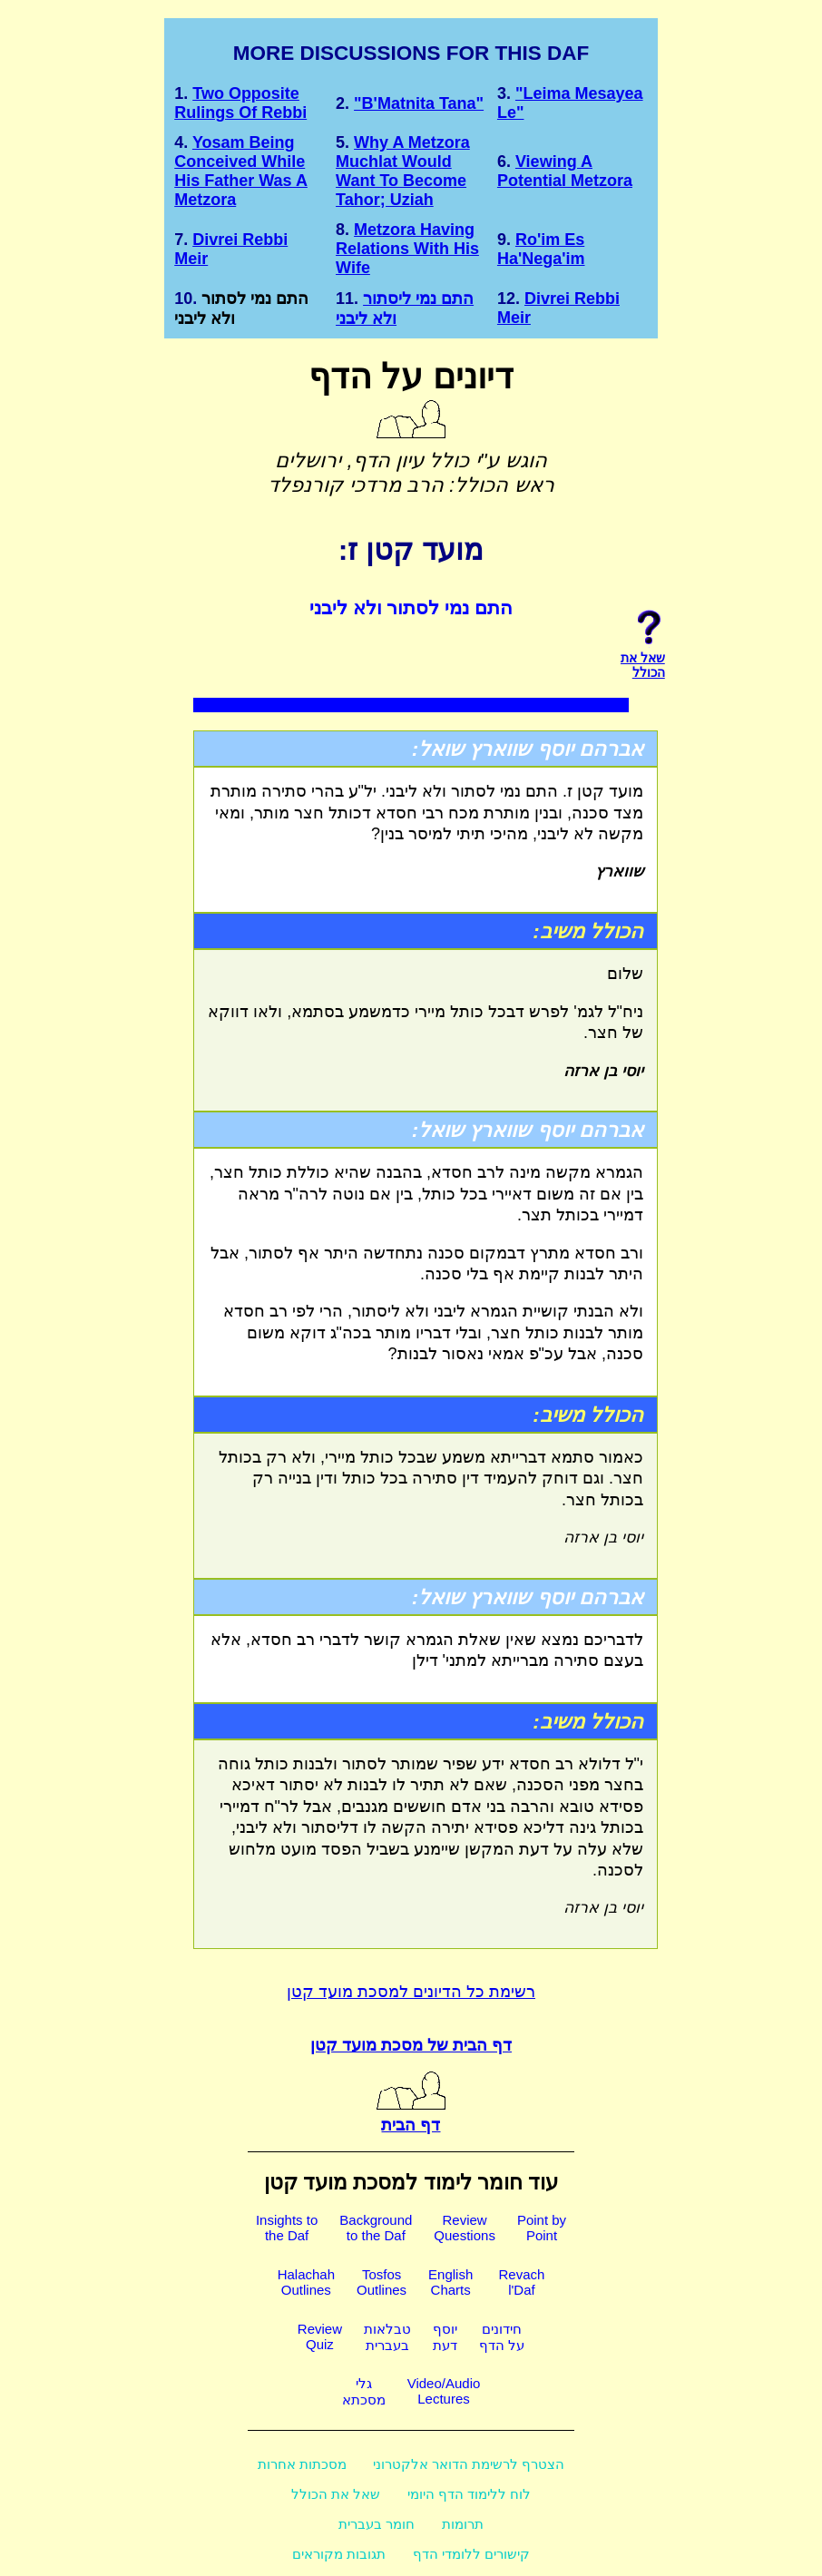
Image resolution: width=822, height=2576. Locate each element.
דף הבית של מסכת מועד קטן (411, 2045)
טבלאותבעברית (387, 2337)
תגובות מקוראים (339, 2553)
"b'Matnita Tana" (419, 103)
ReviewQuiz (320, 2336)
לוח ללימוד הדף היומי (469, 2494)
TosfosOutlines (381, 2282)
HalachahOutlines (306, 2282)
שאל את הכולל (335, 2494)
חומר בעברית (376, 2524)
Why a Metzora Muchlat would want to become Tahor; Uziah (403, 171)
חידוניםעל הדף (501, 2337)
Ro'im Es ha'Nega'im (541, 249)
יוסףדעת (445, 2337)
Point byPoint (541, 2227)
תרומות (463, 2524)
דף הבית (411, 2115)
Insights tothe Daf (287, 2227)
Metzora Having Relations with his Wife (407, 248)
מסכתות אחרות (302, 2464)
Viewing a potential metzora (564, 171)
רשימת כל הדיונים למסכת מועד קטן (411, 1992)
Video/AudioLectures (444, 2390)
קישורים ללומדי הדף (471, 2553)
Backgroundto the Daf (375, 2227)
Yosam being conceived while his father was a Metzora (241, 171)
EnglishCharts (450, 2282)
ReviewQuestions (464, 2227)
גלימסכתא (364, 2391)
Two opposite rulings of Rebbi (240, 103)
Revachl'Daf (521, 2282)
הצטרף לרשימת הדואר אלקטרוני (469, 2464)
